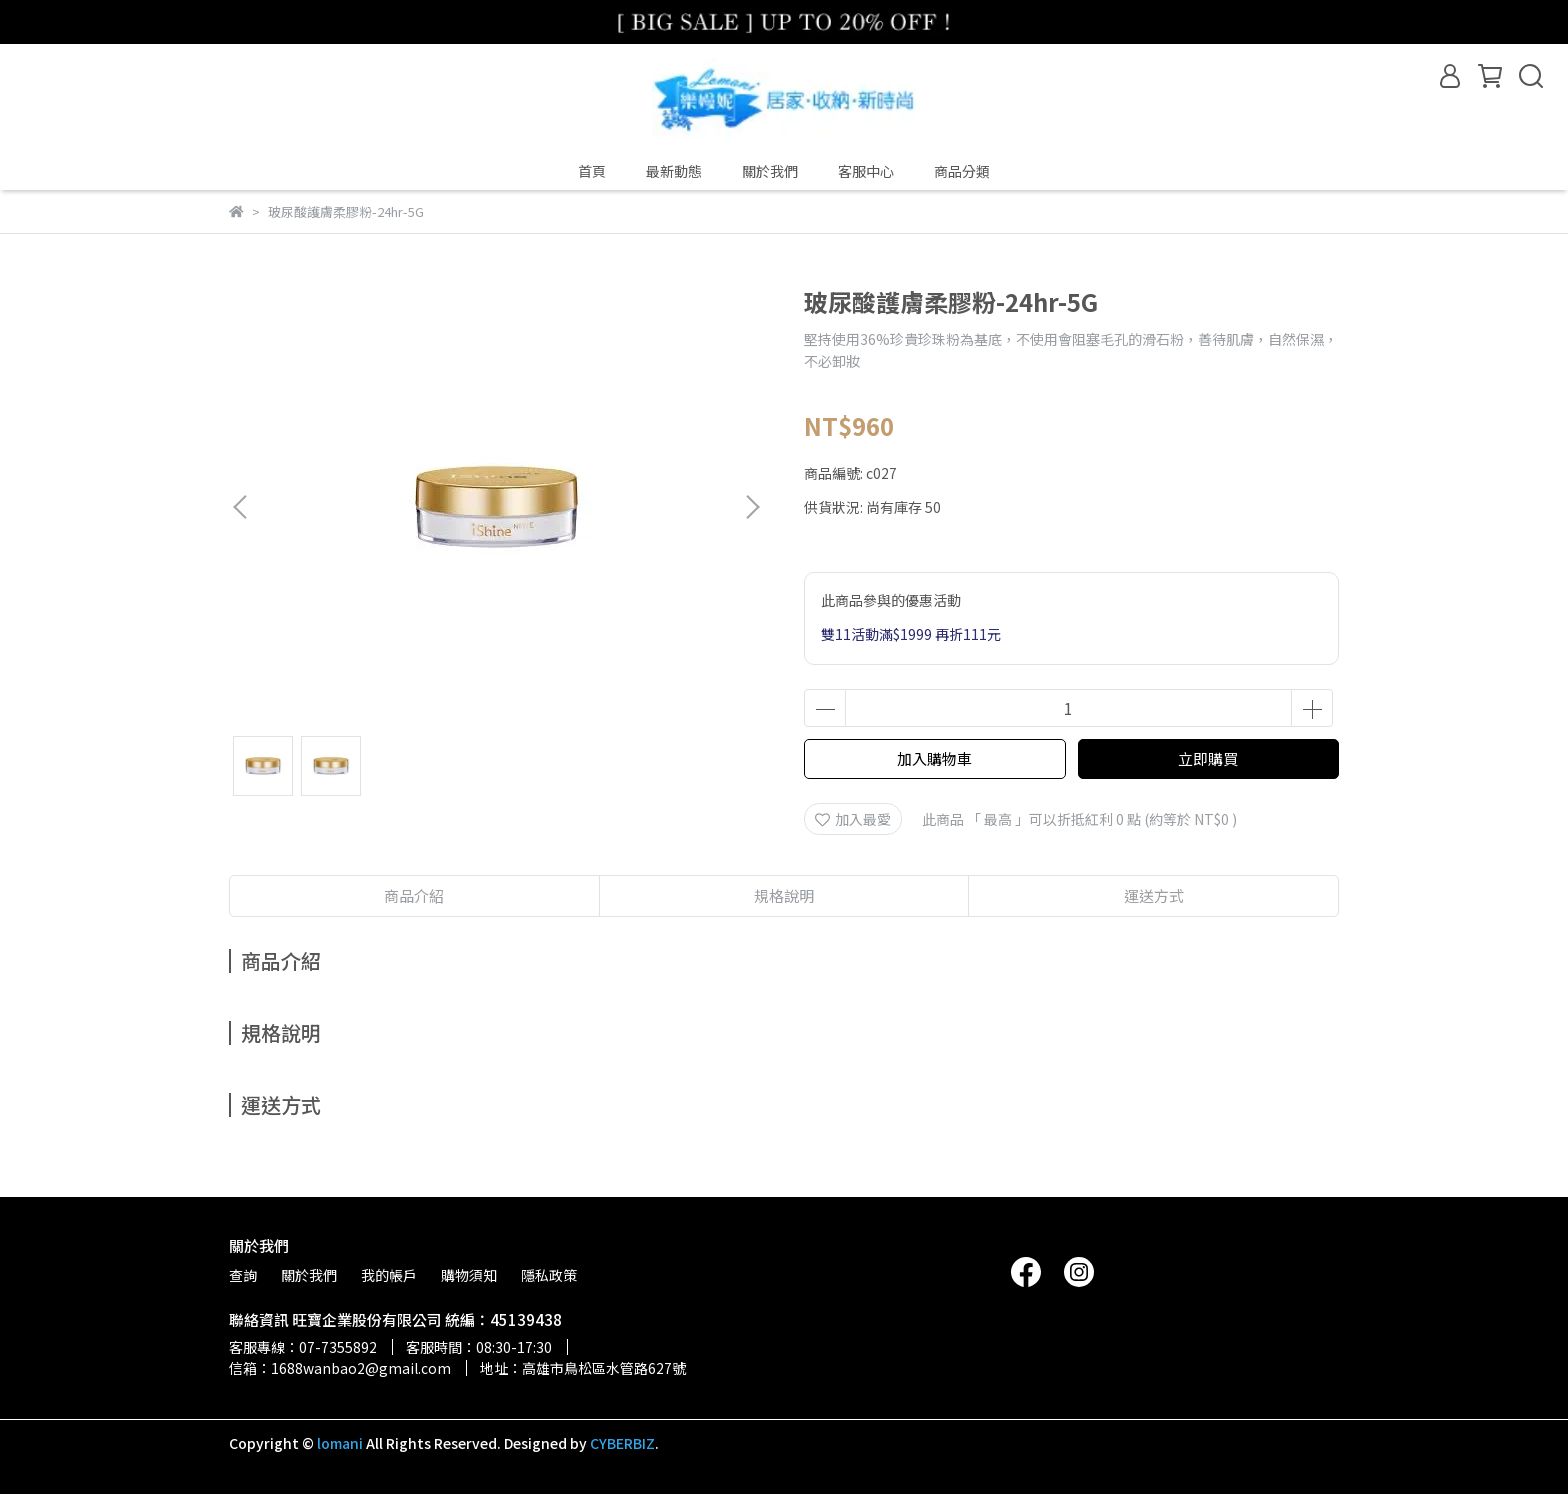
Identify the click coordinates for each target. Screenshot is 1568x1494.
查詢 (243, 1275)
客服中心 (866, 171)
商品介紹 (414, 895)
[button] (752, 507)
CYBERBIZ (622, 1443)
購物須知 (469, 1275)
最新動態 (674, 171)
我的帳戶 (389, 1275)
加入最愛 (853, 819)
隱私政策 (549, 1275)
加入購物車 (934, 758)
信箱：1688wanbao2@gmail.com (340, 1368)
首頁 (592, 171)
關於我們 (770, 171)
